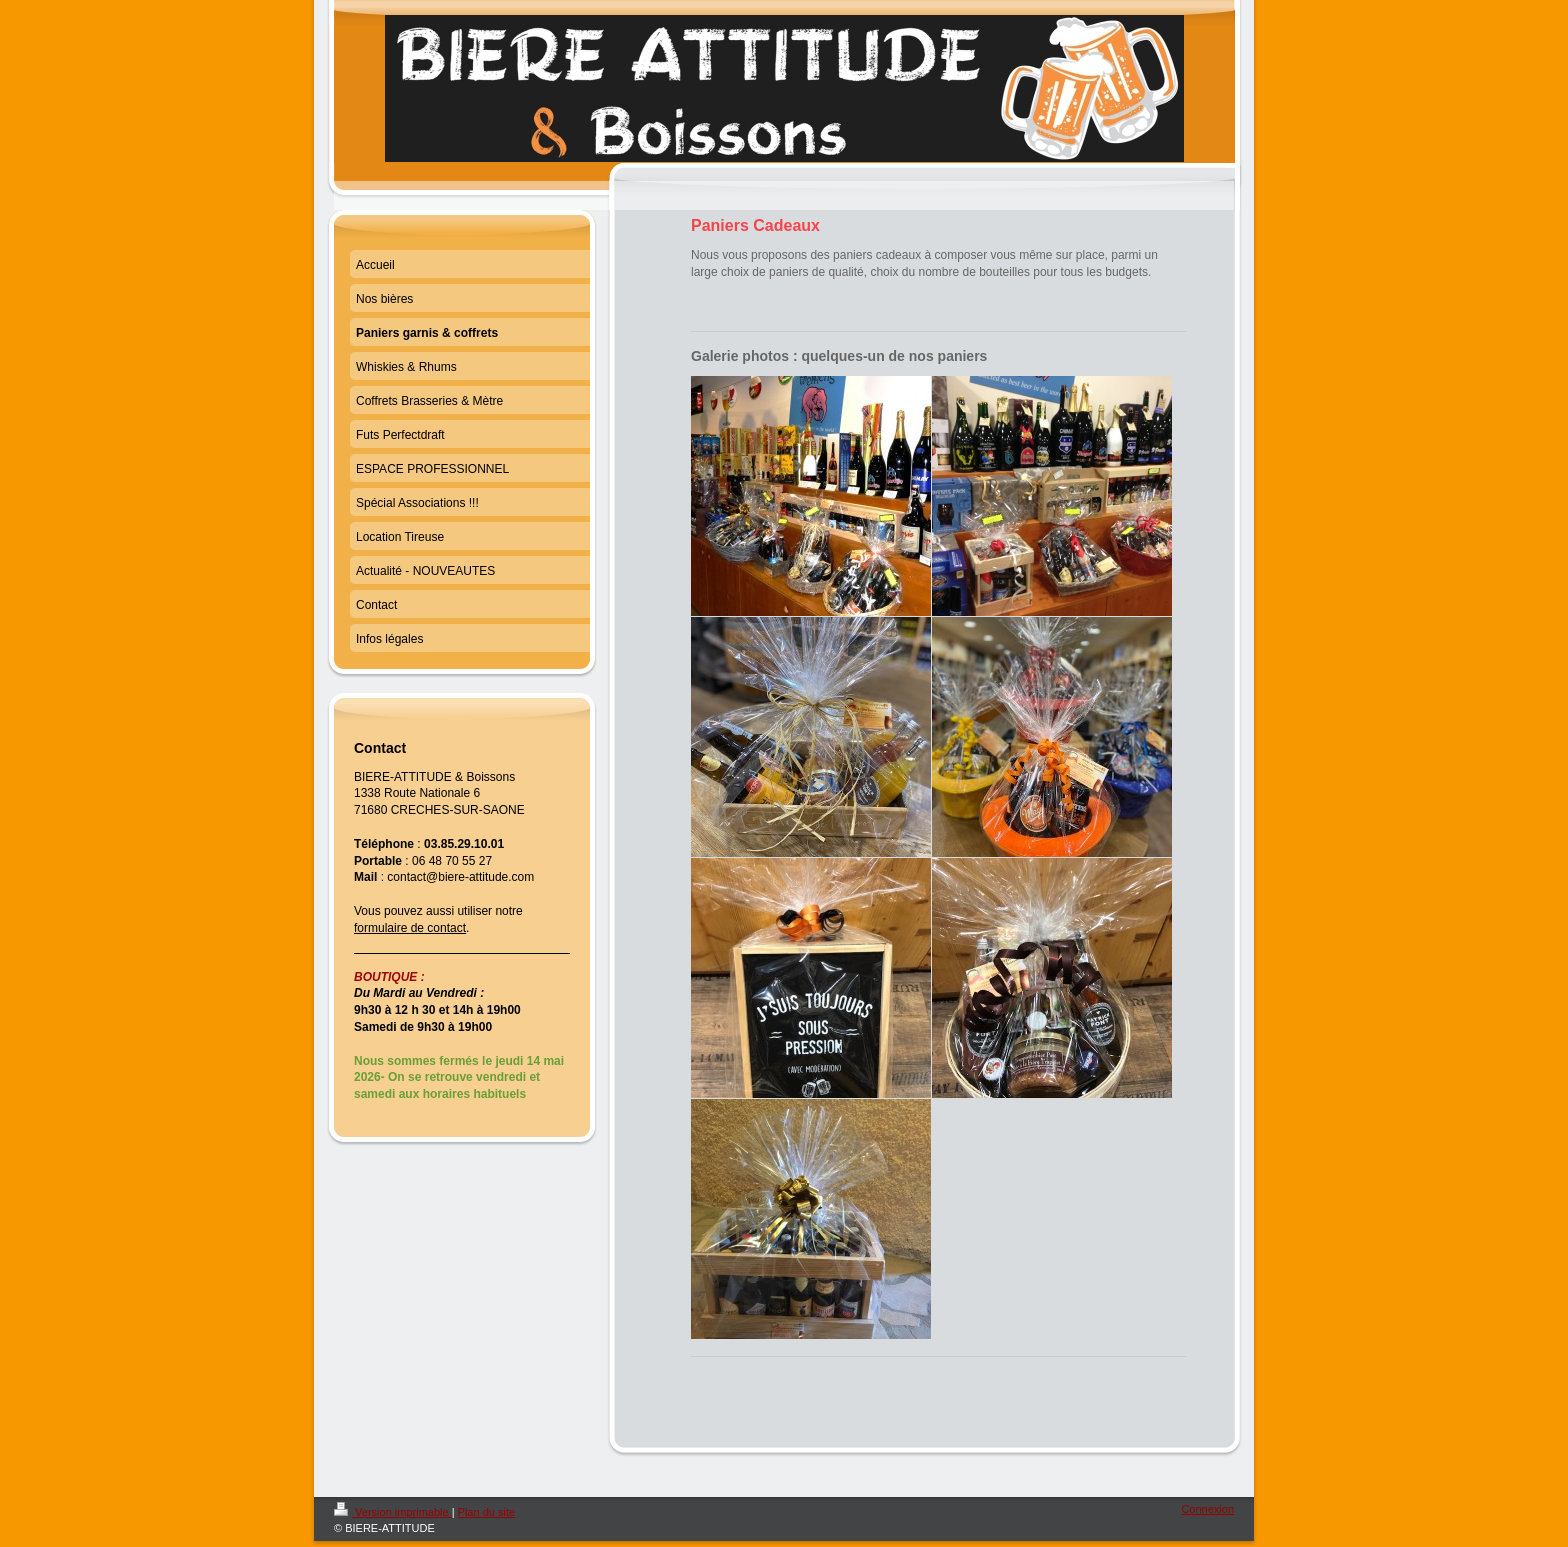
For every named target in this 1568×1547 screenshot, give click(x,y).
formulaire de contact (410, 928)
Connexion (1207, 1509)
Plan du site (486, 1512)
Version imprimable (393, 1512)
